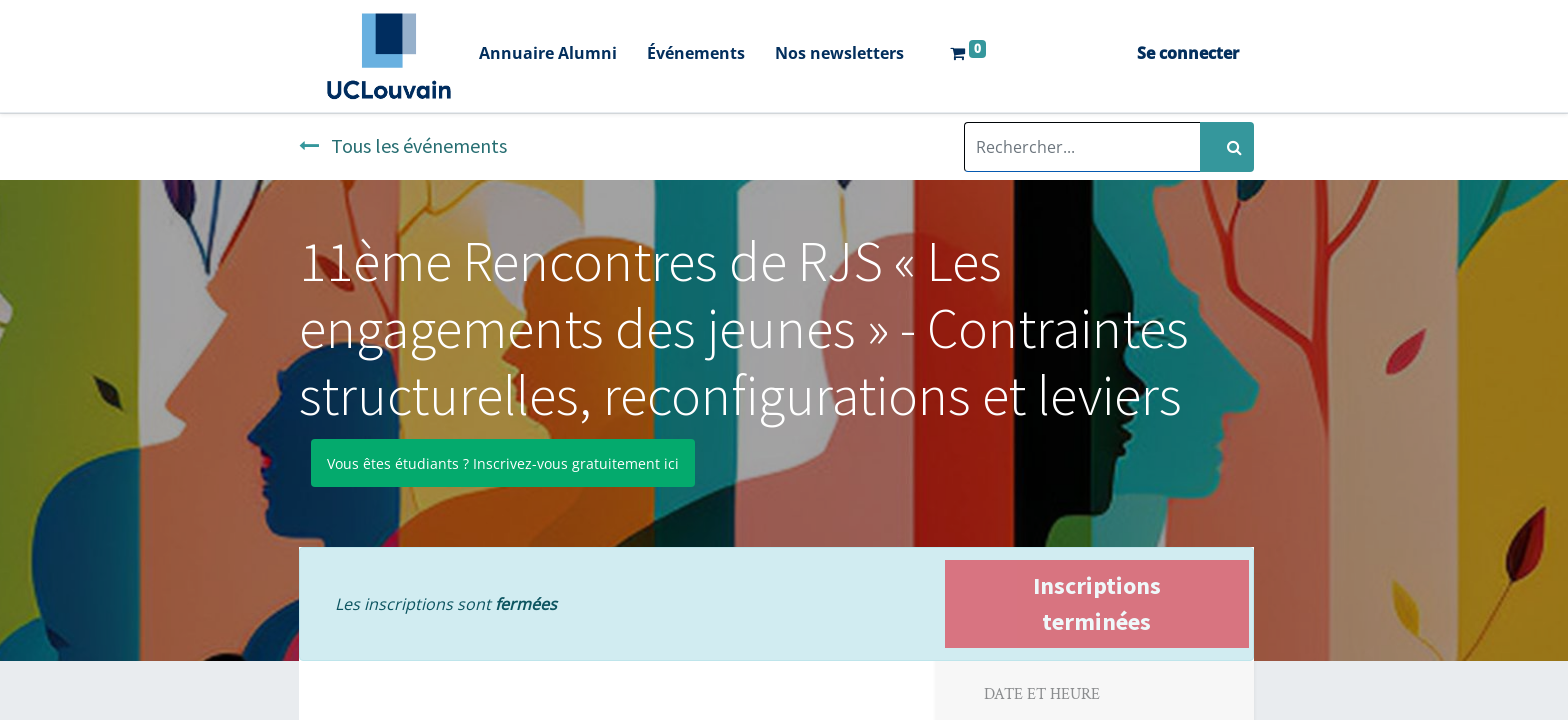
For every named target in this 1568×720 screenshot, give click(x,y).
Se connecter (1188, 53)
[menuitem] (548, 55)
